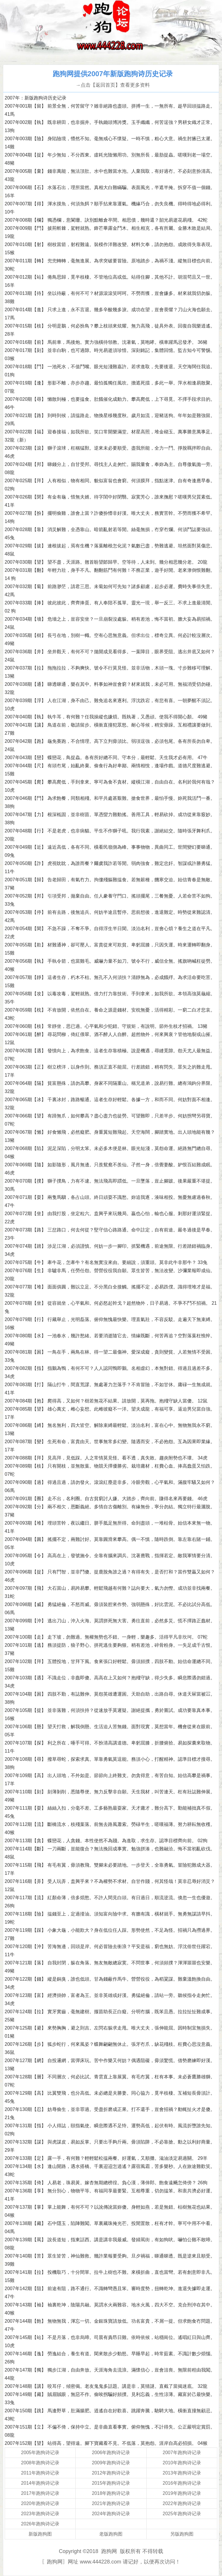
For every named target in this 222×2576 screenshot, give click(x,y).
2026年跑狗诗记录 (40, 2523)
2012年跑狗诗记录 (111, 2472)
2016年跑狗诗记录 (182, 2483)
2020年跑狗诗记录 (40, 2503)
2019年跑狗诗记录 (182, 2493)
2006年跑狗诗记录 (111, 2452)
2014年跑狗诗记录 (40, 2483)
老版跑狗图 (110, 2534)
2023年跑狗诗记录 (40, 2513)
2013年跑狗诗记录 (182, 2472)
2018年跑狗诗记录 (111, 2493)
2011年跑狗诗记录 (40, 2472)
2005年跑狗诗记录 (40, 2452)
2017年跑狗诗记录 (40, 2493)
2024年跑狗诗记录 (111, 2513)
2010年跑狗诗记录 (182, 2462)
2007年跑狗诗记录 (182, 2452)
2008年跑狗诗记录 (40, 2462)
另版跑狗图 (181, 2534)
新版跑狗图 (40, 2534)
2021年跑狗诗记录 (111, 2503)
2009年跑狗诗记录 (111, 2462)
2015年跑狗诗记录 (111, 2483)
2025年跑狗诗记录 (182, 2513)
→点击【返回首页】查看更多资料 (113, 85)
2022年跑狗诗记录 (182, 2503)
